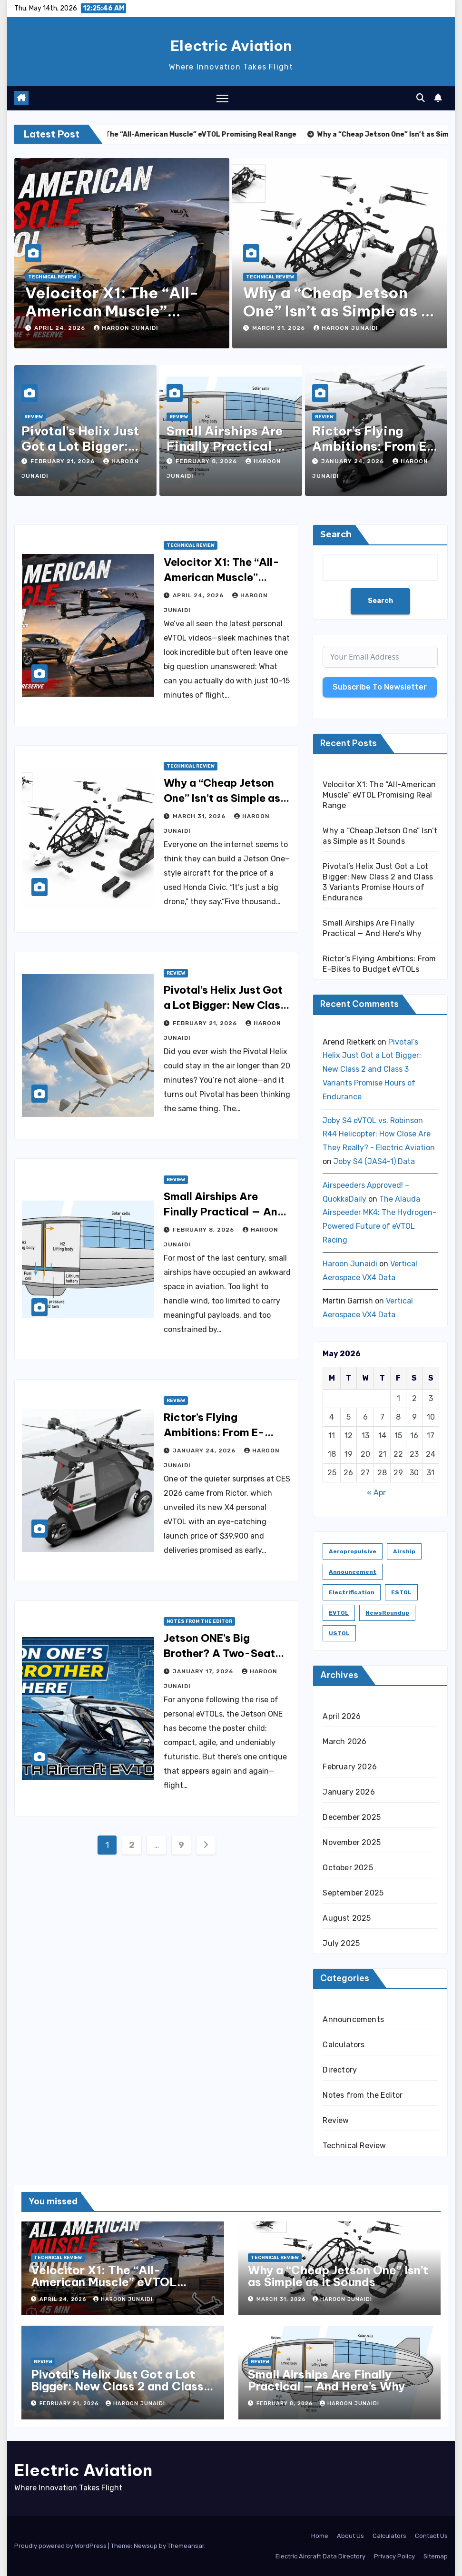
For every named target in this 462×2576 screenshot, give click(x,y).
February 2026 (350, 1766)
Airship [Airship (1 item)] (404, 1551)
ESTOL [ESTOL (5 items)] (401, 1592)
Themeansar (185, 2545)
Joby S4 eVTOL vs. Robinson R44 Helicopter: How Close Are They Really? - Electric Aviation (379, 1134)
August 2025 (347, 1918)
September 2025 (353, 1892)
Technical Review (52, 277)
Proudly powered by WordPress (61, 2545)
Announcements (353, 2019)
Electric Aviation (231, 46)
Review (33, 417)
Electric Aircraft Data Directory (320, 2556)
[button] (420, 98)
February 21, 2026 (63, 461)
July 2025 (341, 1943)
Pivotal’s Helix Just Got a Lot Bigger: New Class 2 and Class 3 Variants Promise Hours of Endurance (372, 1069)
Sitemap (435, 2556)
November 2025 (352, 1842)
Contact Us (431, 2535)
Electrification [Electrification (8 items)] (351, 1592)
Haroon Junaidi (126, 328)
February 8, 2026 (207, 461)
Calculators (343, 2044)
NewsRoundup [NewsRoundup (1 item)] (387, 1612)
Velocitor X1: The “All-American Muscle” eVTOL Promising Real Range (379, 795)
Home (319, 2535)
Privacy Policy (394, 2556)
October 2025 (348, 1867)
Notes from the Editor (199, 1621)
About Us (350, 2535)
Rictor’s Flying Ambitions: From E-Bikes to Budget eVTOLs (226, 1432)
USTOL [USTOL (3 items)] (339, 1633)
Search (336, 534)
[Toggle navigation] (222, 98)
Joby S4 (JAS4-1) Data (374, 1161)
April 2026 (342, 1716)
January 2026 (348, 1791)
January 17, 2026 (204, 1671)
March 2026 (344, 1741)
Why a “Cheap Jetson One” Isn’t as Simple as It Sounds (337, 311)
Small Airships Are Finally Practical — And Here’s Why (226, 445)
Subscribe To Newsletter (380, 686)
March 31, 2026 (279, 328)
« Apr (376, 1492)
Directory (340, 2069)
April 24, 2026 (60, 328)
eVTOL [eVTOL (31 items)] (339, 1612)
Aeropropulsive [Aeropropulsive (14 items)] (352, 1551)
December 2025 (352, 1817)
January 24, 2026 (353, 461)
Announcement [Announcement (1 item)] (352, 1572)
